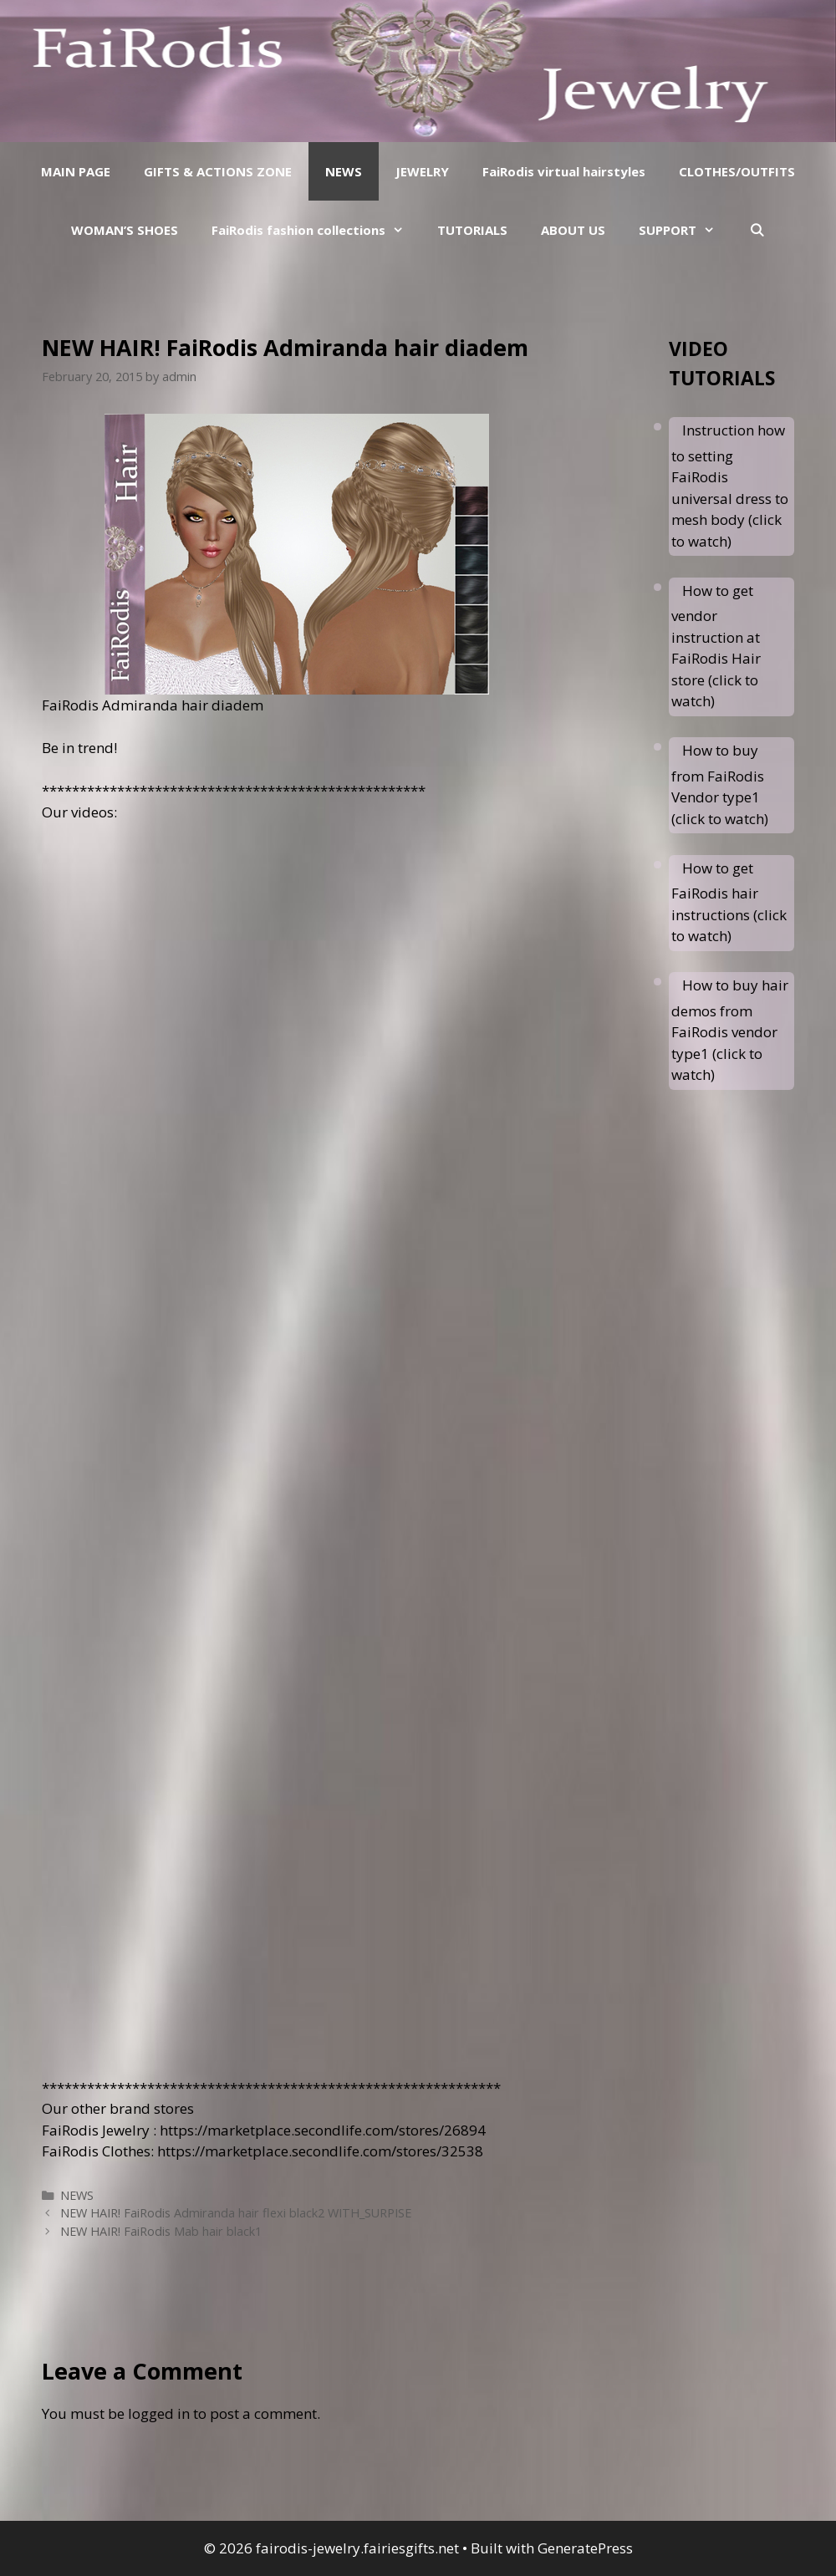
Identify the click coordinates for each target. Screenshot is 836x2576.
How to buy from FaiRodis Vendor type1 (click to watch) (719, 784)
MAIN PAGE (75, 171)
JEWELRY (422, 171)
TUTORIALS (472, 229)
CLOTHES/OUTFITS (737, 171)
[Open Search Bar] (756, 230)
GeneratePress (585, 2548)
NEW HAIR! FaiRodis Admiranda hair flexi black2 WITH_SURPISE (235, 2213)
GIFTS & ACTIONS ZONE (218, 171)
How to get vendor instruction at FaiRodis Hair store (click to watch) (716, 646)
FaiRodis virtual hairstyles (563, 171)
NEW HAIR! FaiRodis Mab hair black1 (161, 2231)
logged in (159, 2413)
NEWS (343, 171)
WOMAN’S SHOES (124, 229)
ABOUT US (573, 229)
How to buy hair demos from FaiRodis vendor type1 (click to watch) (729, 1029)
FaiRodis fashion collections (316, 230)
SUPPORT (685, 230)
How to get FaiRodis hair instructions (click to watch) (729, 902)
